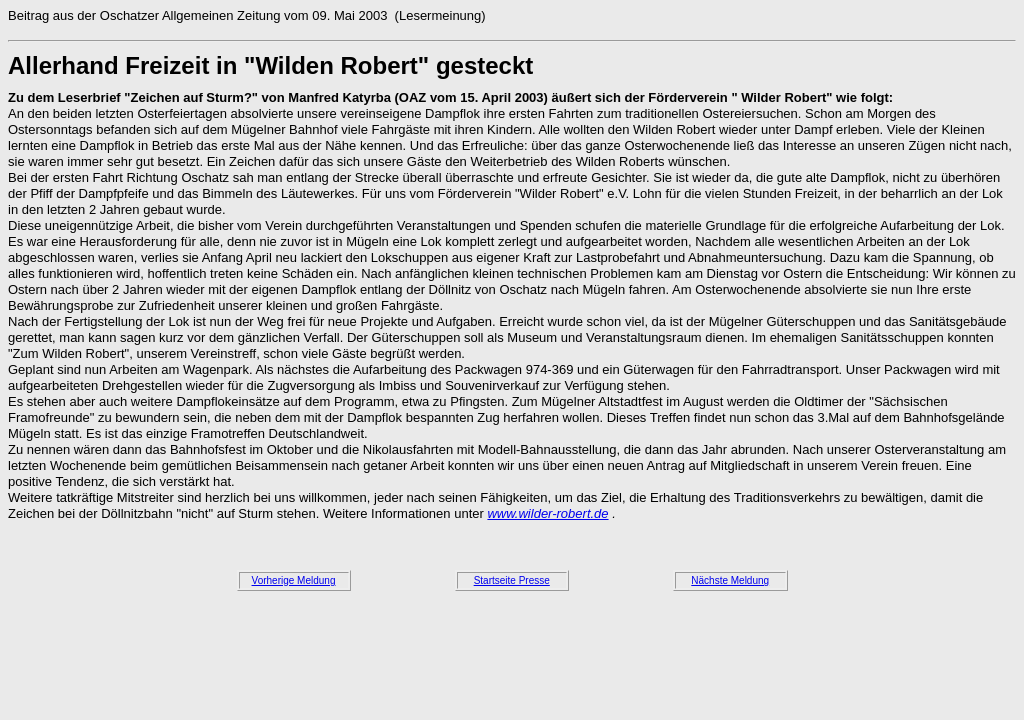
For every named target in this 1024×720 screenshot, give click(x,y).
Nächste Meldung (730, 580)
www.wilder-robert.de (547, 513)
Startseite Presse (512, 580)
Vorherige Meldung (294, 580)
